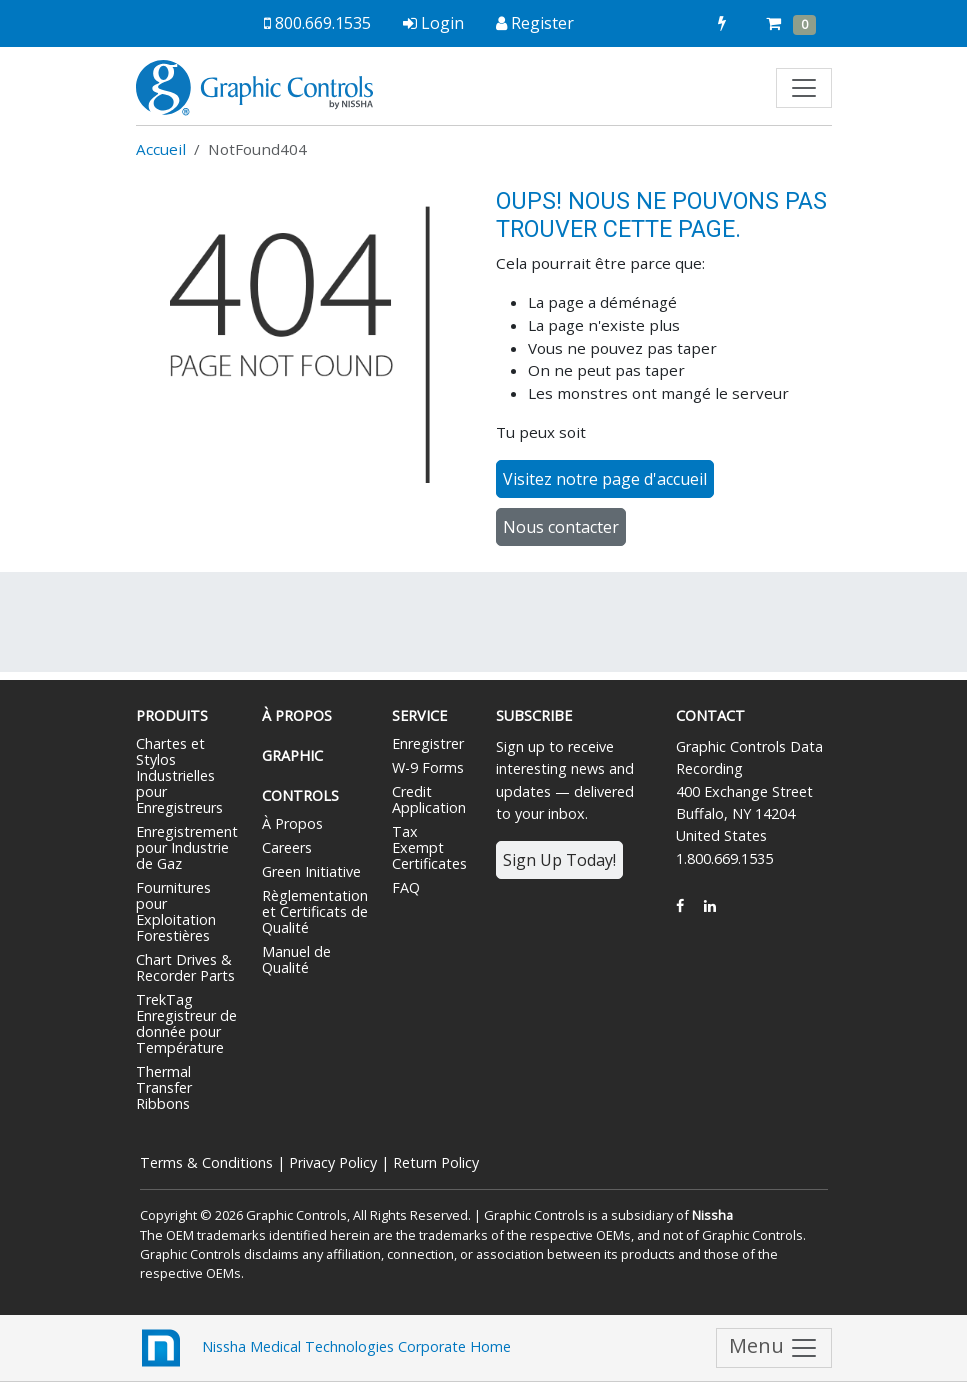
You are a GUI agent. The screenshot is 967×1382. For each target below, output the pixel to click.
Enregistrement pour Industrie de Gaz (187, 847)
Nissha (712, 1215)
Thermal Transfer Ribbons (164, 1087)
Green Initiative (311, 871)
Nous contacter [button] (561, 527)
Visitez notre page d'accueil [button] (605, 479)
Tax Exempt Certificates (429, 847)
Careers (287, 847)
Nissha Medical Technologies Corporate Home (323, 1348)
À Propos (292, 823)
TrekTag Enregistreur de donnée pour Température (186, 1023)
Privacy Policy (333, 1162)
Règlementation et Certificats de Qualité (315, 911)
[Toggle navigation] (804, 88)
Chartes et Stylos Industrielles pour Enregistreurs (179, 775)
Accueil (161, 149)
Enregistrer (428, 743)
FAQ (406, 887)
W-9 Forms (428, 767)
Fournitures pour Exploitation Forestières (176, 911)
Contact (710, 715)
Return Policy (436, 1162)
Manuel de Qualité (296, 959)
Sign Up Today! (559, 860)
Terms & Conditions (206, 1162)
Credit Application (429, 799)
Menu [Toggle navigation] (774, 1348)
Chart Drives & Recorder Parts (185, 967)
